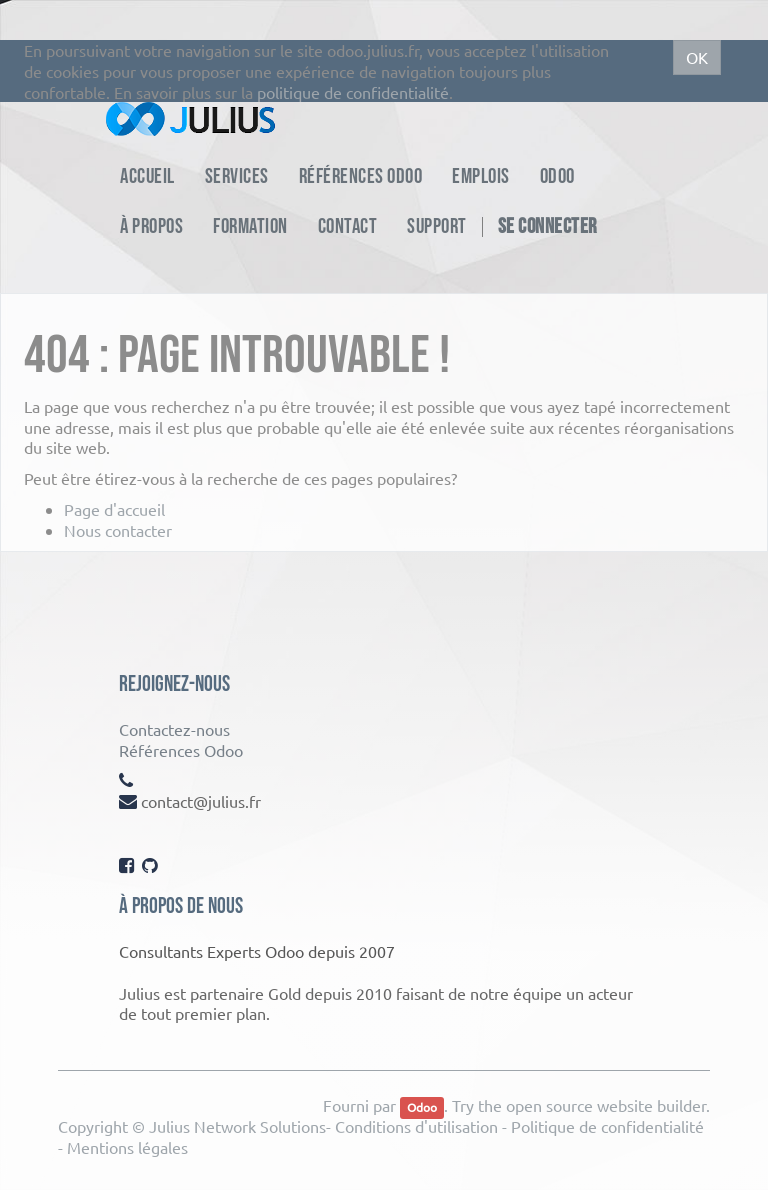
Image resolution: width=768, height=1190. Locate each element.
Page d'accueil (114, 509)
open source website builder (606, 1105)
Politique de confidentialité (607, 1126)
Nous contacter (118, 530)
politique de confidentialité (353, 92)
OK (697, 57)
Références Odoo (181, 750)
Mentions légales (127, 1147)
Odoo (422, 1107)
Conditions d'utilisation (416, 1126)
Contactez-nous (174, 729)
